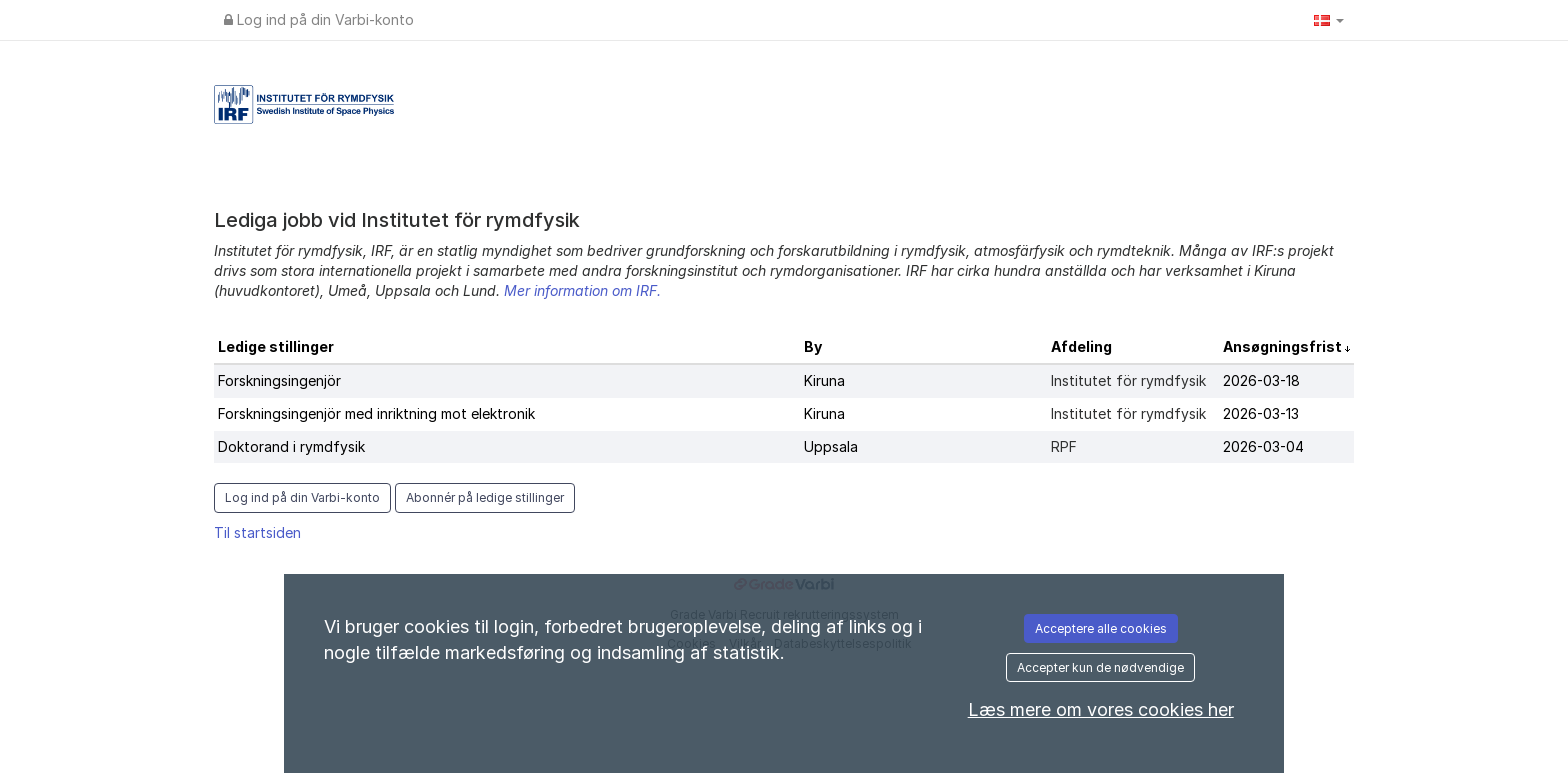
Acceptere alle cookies (1101, 628)
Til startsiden (257, 532)
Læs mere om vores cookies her (1101, 709)
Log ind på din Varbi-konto (319, 19)
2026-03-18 (1261, 380)
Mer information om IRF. (582, 290)
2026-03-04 (1263, 446)
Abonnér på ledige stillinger (485, 497)
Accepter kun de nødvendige (1100, 667)
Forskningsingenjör (279, 380)
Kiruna (824, 380)
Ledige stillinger (276, 346)
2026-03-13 (1261, 413)
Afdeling (1081, 346)
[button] (1329, 20)
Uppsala (831, 446)
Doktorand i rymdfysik (291, 446)
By (813, 346)
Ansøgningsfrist (1284, 346)
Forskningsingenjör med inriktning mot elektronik (376, 413)
